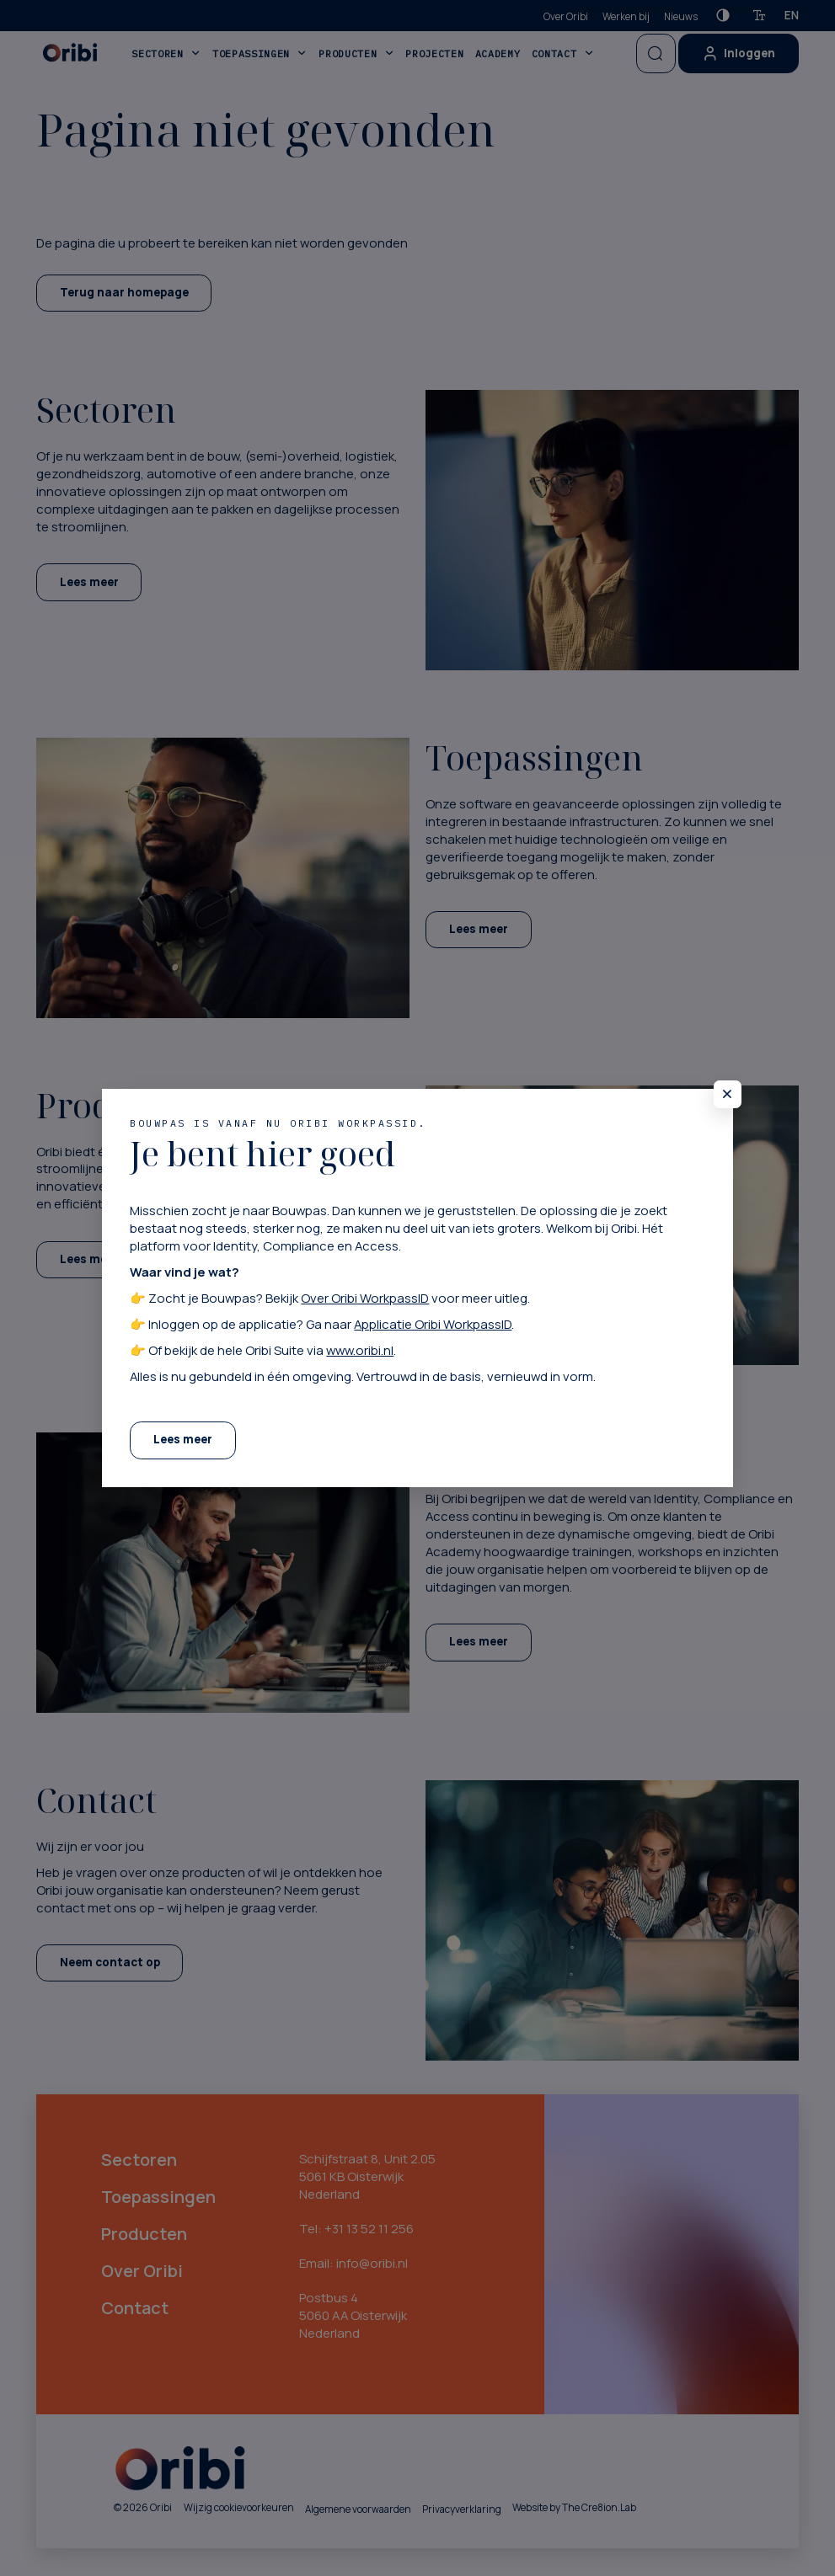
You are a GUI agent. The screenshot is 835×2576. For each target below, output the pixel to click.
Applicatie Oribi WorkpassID (432, 1323)
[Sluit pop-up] (727, 1094)
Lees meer (182, 1439)
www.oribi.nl (359, 1349)
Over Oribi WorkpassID (365, 1297)
